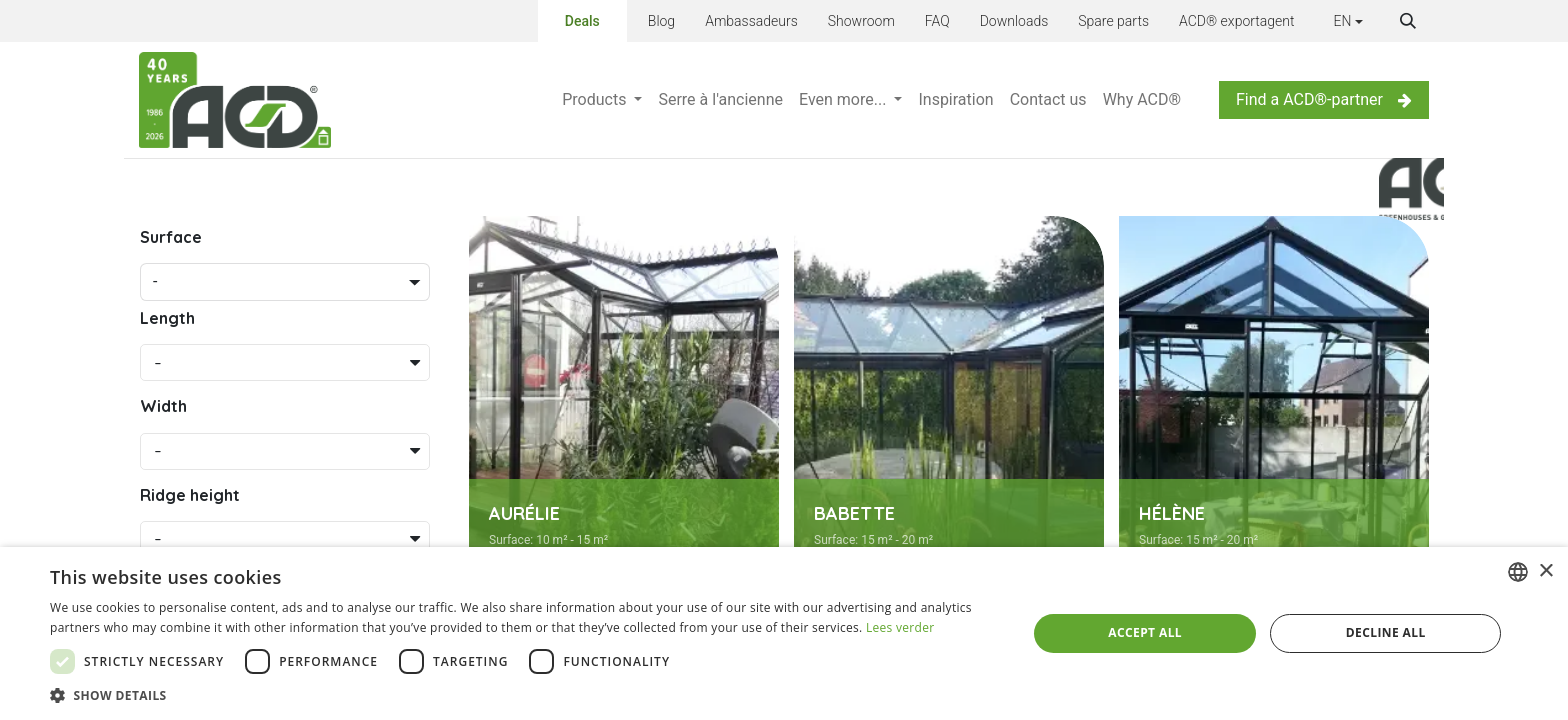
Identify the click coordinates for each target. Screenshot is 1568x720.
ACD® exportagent (1237, 21)
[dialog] (784, 633)
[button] (1408, 21)
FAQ (937, 21)
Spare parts (1113, 21)
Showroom (861, 21)
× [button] (1545, 571)
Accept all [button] (1145, 632)
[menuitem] (602, 100)
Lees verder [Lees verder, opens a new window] (900, 627)
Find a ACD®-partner (1324, 99)
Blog (661, 21)
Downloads (1014, 21)
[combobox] (1518, 572)
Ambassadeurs (751, 21)
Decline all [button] (1386, 632)
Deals (582, 20)
